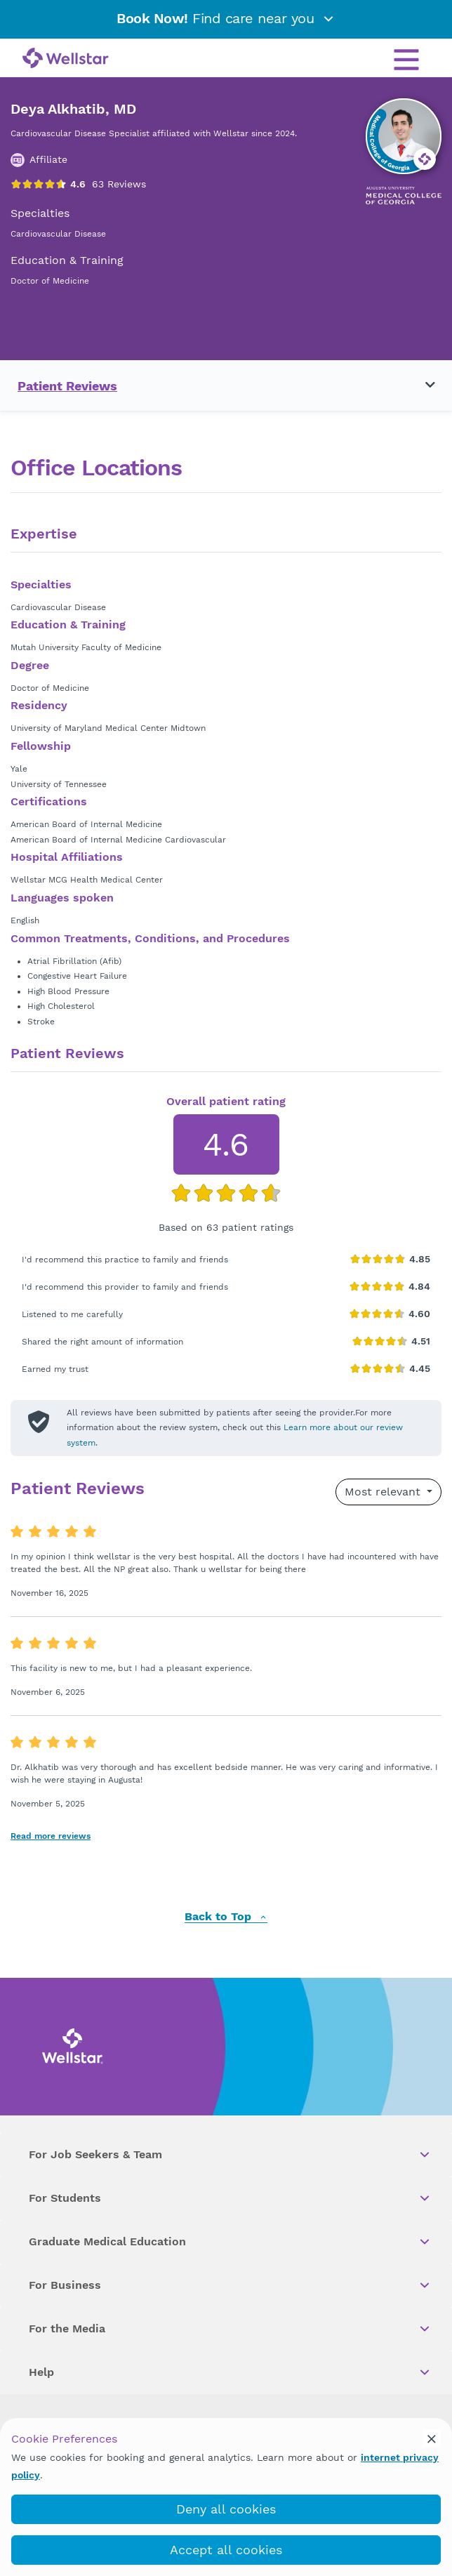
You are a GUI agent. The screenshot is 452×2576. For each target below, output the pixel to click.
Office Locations (96, 468)
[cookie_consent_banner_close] (432, 2438)
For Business (230, 2285)
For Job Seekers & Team (230, 2155)
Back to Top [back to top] (226, 1917)
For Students (230, 2198)
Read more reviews (51, 1836)
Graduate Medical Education (230, 2242)
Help (230, 2372)
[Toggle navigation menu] (422, 385)
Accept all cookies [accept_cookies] (226, 2549)
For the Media (230, 2329)
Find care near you (226, 18)
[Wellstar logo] (65, 59)
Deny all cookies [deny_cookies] (226, 2509)
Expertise (44, 534)
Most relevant (384, 1491)
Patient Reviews (67, 385)
